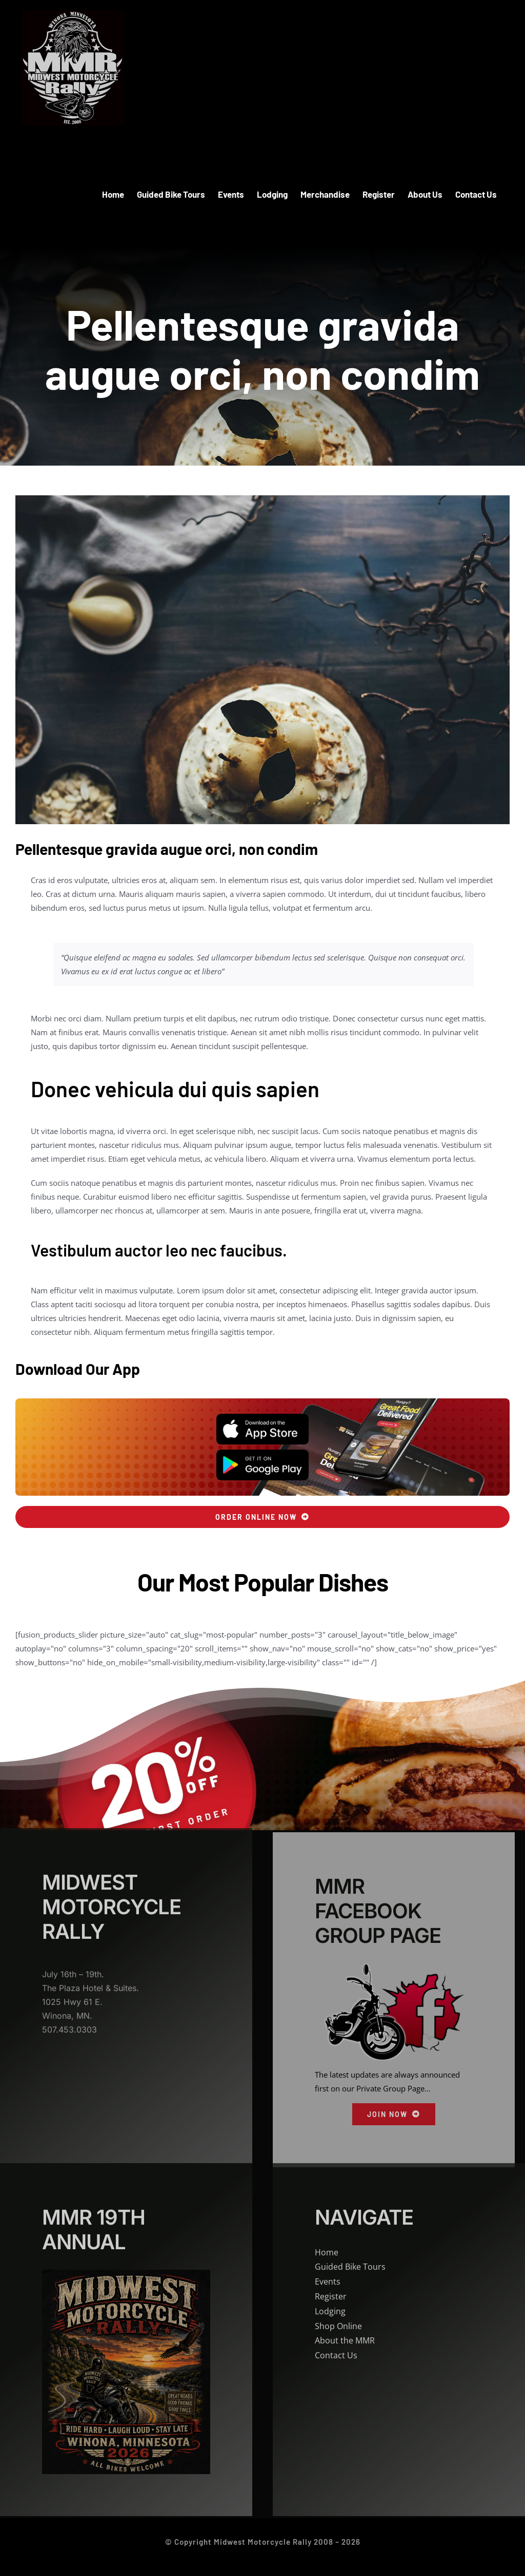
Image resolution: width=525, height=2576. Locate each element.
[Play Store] (262, 1453)
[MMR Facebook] (393, 1975)
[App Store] (262, 1417)
